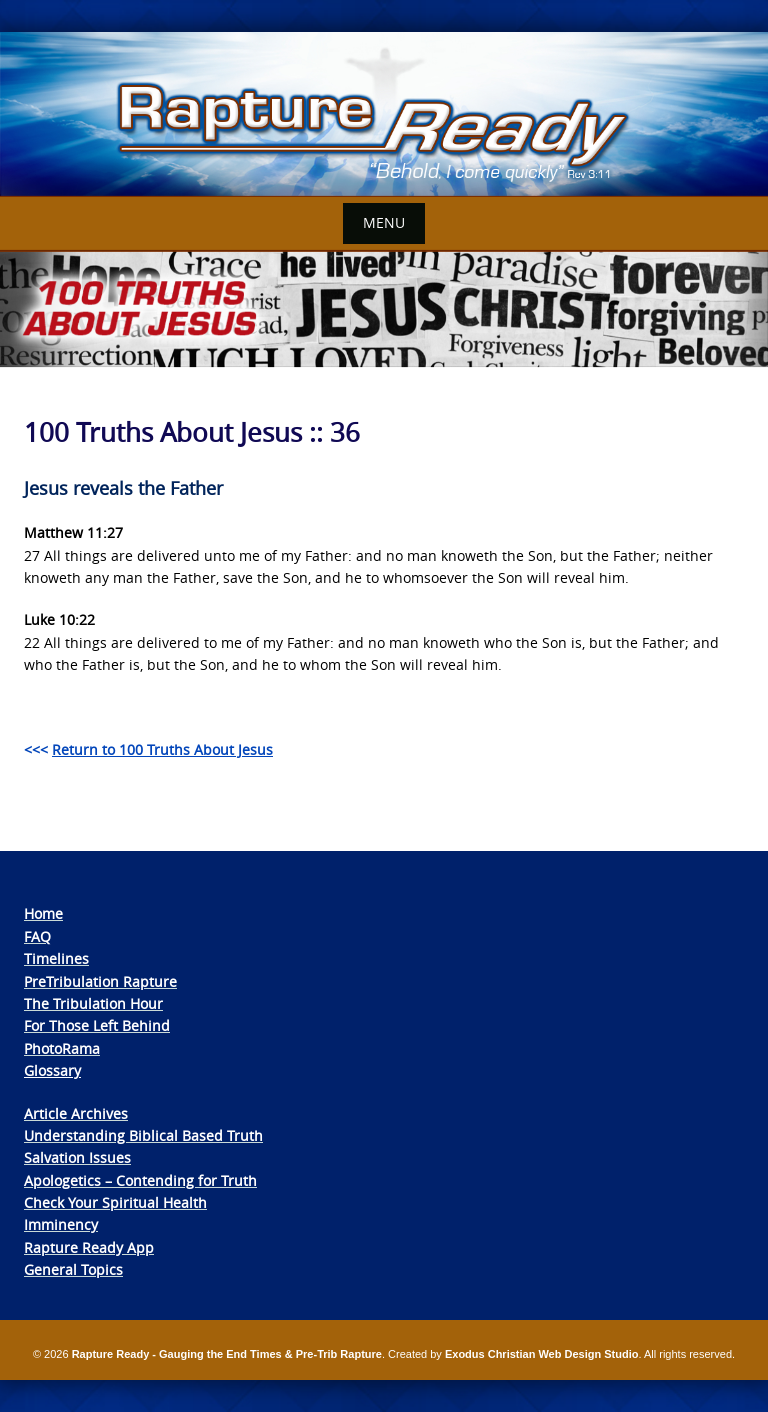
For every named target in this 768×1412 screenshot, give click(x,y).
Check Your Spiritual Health (115, 1202)
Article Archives (76, 1113)
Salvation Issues (77, 1157)
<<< (148, 749)
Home (43, 913)
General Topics (73, 1269)
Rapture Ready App (89, 1247)
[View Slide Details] (384, 114)
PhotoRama (62, 1048)
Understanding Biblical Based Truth (143, 1135)
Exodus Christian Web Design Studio (542, 1354)
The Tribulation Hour (93, 1003)
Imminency (61, 1224)
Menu (384, 222)
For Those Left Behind (97, 1025)
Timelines (56, 958)
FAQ (37, 936)
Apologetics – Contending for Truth (140, 1180)
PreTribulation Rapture (100, 981)
